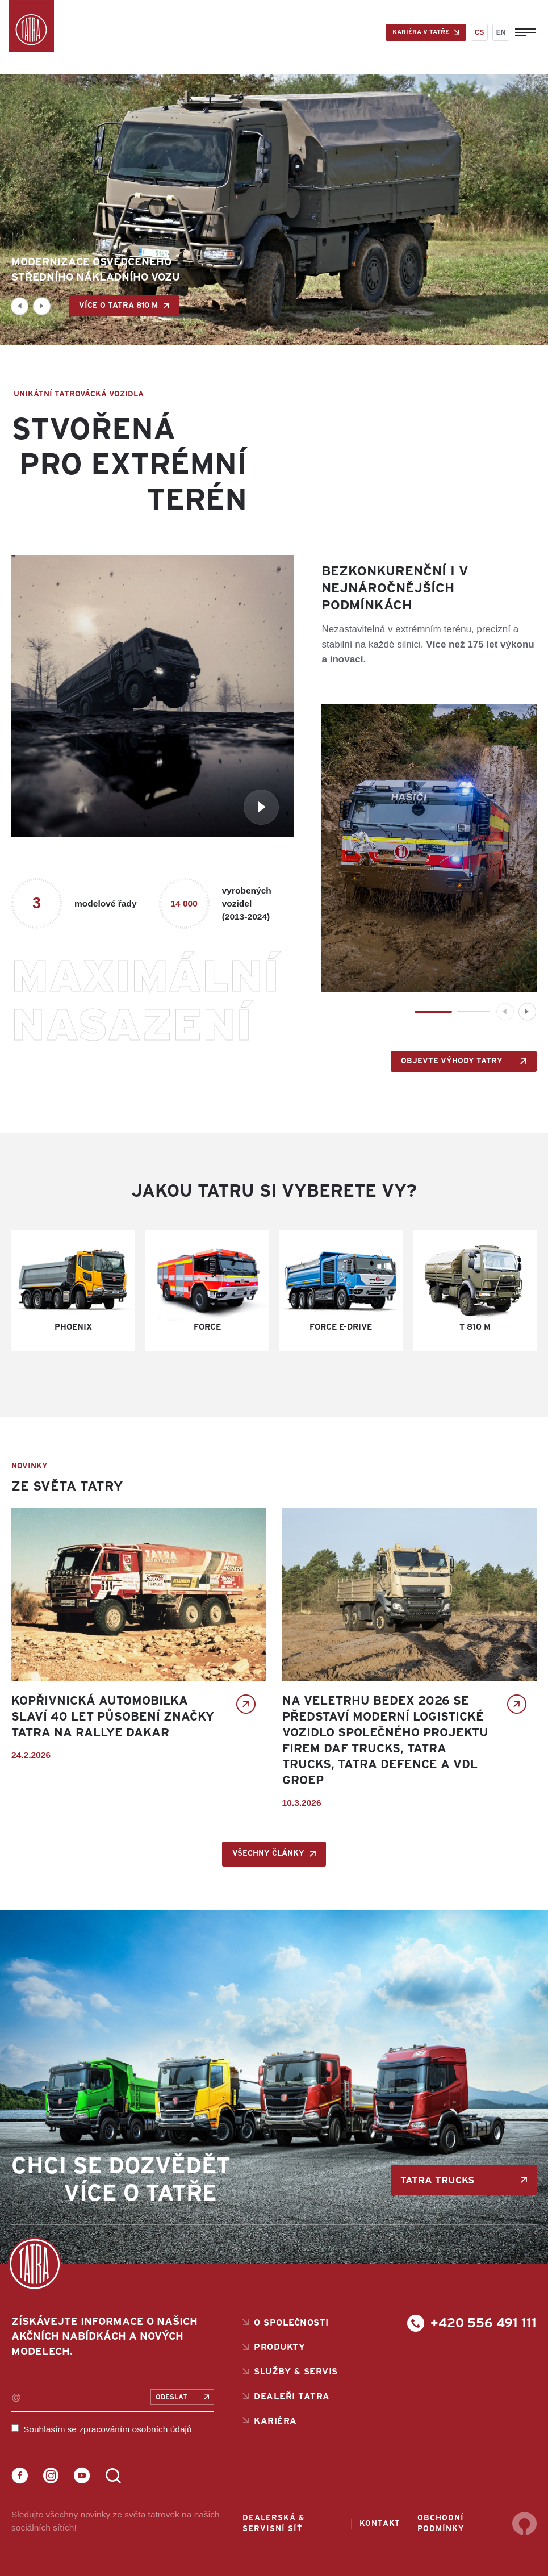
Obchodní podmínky (441, 2523)
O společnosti (291, 2323)
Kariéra (275, 2421)
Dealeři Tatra (292, 2397)
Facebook (19, 2476)
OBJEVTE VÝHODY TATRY (452, 1061)
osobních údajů (161, 2429)
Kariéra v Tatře (420, 32)
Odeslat (171, 2397)
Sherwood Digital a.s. (524, 2523)
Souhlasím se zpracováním (107, 2429)
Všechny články (268, 1853)
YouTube (82, 2476)
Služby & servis (296, 2372)
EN (501, 32)
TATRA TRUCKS (437, 2180)
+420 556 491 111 (483, 2323)
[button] (19, 306)
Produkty (279, 2347)
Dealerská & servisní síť (273, 2523)
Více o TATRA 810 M (118, 306)
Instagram (51, 2476)
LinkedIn (113, 2476)
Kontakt (379, 2524)
